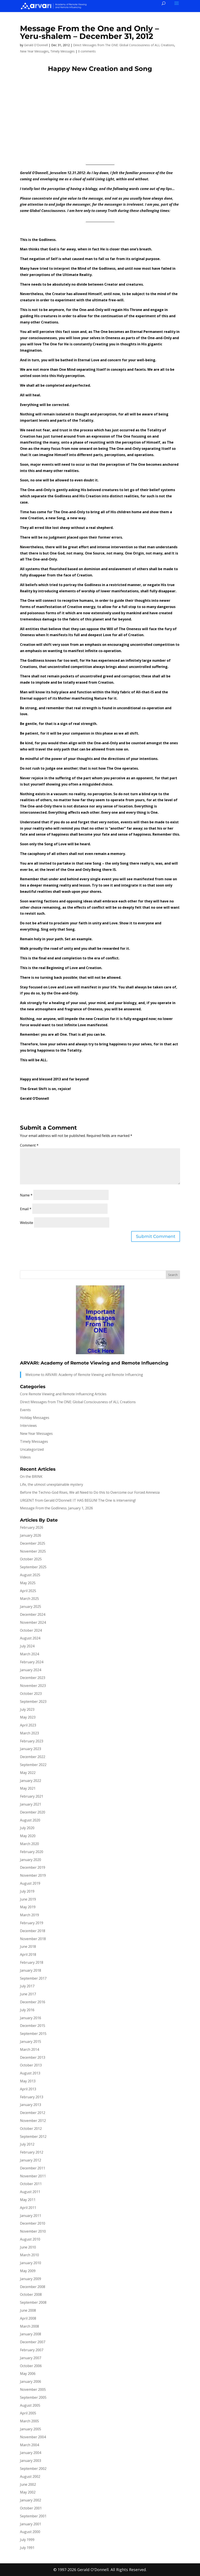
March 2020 (29, 1843)
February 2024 (31, 1662)
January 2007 (30, 2357)
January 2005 (30, 2429)
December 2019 (32, 1867)
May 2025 (27, 1583)
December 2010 (32, 2223)
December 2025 (32, 1543)
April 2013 (28, 2089)
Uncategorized (32, 1449)
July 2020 (27, 1828)
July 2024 (27, 1646)
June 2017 (28, 1994)
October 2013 (31, 2065)
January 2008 (30, 2334)
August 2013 (30, 2073)
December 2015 (32, 2025)
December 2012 (32, 2112)
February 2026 (31, 1527)
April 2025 (28, 1590)
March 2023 (29, 1733)
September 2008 (33, 2302)
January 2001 (30, 2524)
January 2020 (30, 1859)
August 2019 (30, 1883)
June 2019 (28, 1899)
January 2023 (30, 1748)
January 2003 (30, 2460)
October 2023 (31, 1693)
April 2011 (28, 2207)
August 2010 (30, 2239)
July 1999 (27, 2539)
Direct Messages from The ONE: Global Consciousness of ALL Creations (123, 45)
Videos (25, 1457)
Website (26, 1222)
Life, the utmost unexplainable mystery (51, 1484)
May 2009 (27, 2270)
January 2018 (30, 1970)
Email (25, 1209)
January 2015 (30, 2041)
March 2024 (29, 1654)
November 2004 (33, 2437)
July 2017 (27, 1986)
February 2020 (31, 1851)
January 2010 (30, 2263)
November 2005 (33, 2389)
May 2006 (27, 2373)
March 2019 (29, 1915)
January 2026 (30, 1535)
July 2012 (27, 2144)
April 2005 (28, 2413)
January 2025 (30, 1606)
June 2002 (28, 2484)
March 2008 (29, 2326)
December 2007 (32, 2342)
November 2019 (33, 1875)
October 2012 (31, 2128)
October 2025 (31, 1559)
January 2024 (30, 1670)
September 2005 (33, 2397)
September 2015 (33, 2033)
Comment (29, 1145)
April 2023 (28, 1725)
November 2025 (33, 1551)
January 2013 (30, 2104)
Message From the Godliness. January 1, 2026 (56, 1508)
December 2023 (32, 1677)
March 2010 (29, 2255)
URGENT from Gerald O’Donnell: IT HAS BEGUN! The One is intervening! (78, 1500)
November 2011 (33, 2176)
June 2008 (28, 2310)
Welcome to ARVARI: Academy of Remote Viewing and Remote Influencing (84, 1374)
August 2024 (30, 1638)
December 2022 (32, 1756)
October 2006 (31, 2365)
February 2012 (31, 2152)
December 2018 (32, 1930)
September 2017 (33, 1978)
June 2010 (28, 2247)
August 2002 (30, 2476)
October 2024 (31, 1630)
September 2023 (33, 1701)
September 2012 (33, 2136)
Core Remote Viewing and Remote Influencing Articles (63, 1394)
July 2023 (27, 1709)
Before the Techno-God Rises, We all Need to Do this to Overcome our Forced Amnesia (90, 1492)
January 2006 (30, 2381)
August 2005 (30, 2405)
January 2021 (30, 1804)
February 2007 (31, 2350)
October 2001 (31, 2508)
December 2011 (32, 2168)
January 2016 (30, 2017)
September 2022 (33, 1764)
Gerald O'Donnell (36, 45)
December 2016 (32, 2002)
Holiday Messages (34, 1417)
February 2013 (31, 2097)
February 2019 (31, 1923)
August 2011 (30, 2191)
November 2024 (33, 1622)
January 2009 (30, 2278)
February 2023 (31, 1741)
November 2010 (33, 2231)
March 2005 (29, 2421)
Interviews (28, 1425)
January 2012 (30, 2160)
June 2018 (28, 1946)
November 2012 (33, 2120)
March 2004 (29, 2445)
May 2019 (27, 1907)
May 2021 (27, 1788)
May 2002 (27, 2492)
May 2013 (27, 2081)
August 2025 (30, 1575)
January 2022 (30, 1780)
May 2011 (27, 2199)
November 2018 (33, 1938)
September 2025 (33, 1567)
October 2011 (31, 2183)
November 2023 (33, 1685)
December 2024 (32, 1614)
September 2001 (33, 2516)
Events (25, 1409)
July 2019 (27, 1891)
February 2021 (31, 1796)
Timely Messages (62, 51)
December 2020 (32, 1812)
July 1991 (27, 2547)
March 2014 (29, 2049)
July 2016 (27, 2010)
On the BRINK (31, 1476)
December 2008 (32, 2286)
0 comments (87, 51)
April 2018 (28, 1954)
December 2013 (32, 2057)
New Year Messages (34, 51)
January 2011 (30, 2215)
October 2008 (31, 2294)
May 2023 (27, 1717)
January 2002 (30, 2500)
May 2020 (27, 1835)
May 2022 (27, 1772)
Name (26, 1195)
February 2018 (31, 1962)
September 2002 (33, 2468)
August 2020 (30, 1820)
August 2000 (30, 2531)
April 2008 (28, 2318)
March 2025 (29, 1598)
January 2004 (30, 2452)
